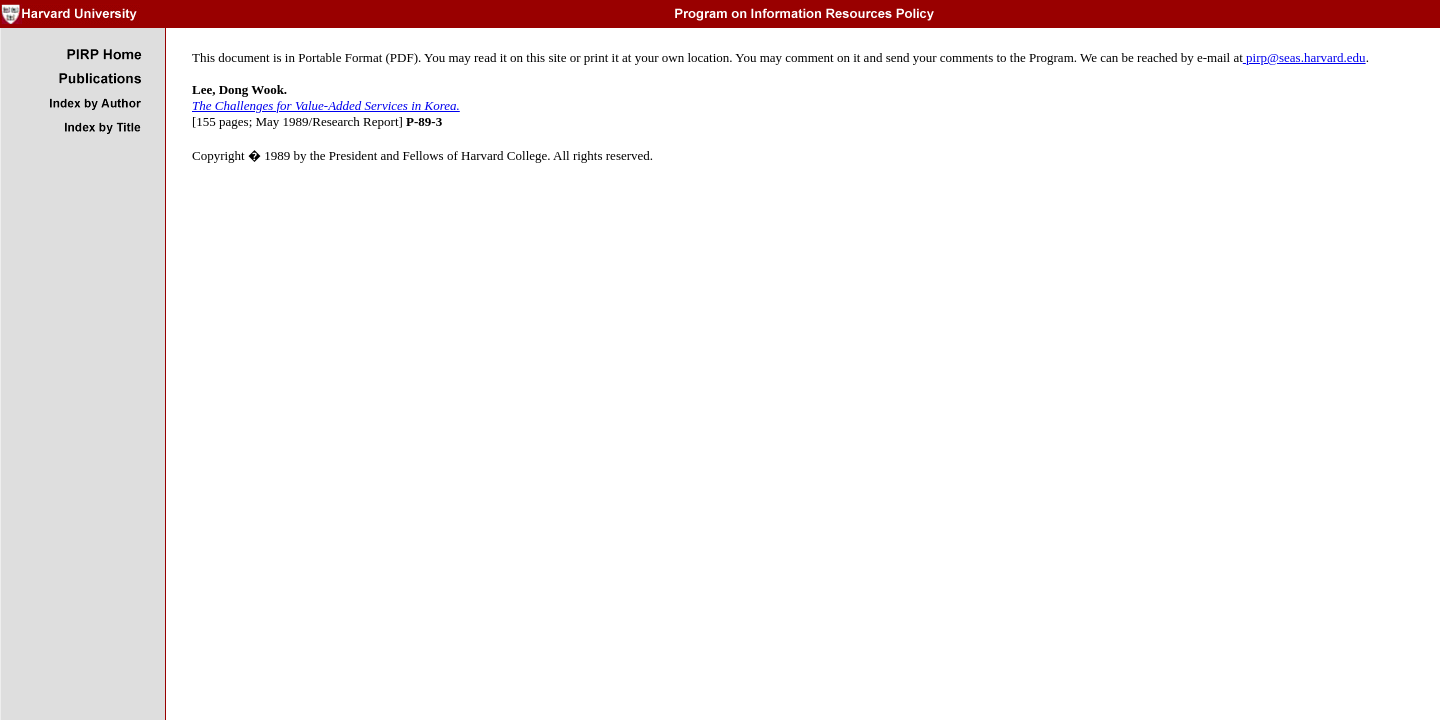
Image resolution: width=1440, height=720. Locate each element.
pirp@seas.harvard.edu (1304, 57)
